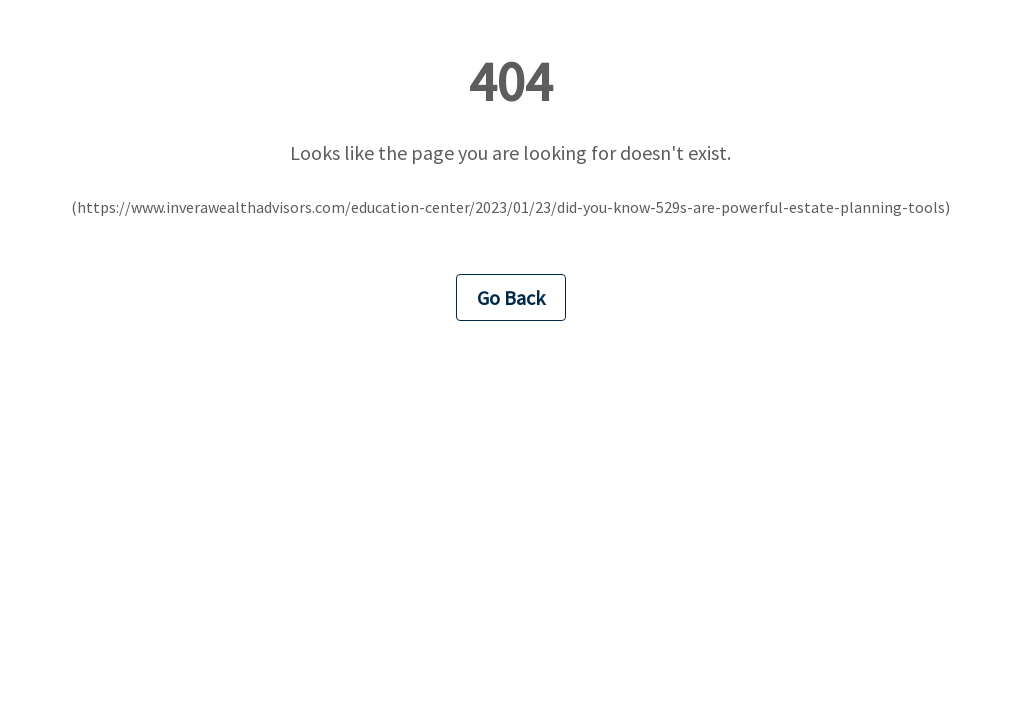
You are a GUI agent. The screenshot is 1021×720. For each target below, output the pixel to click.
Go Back (511, 297)
